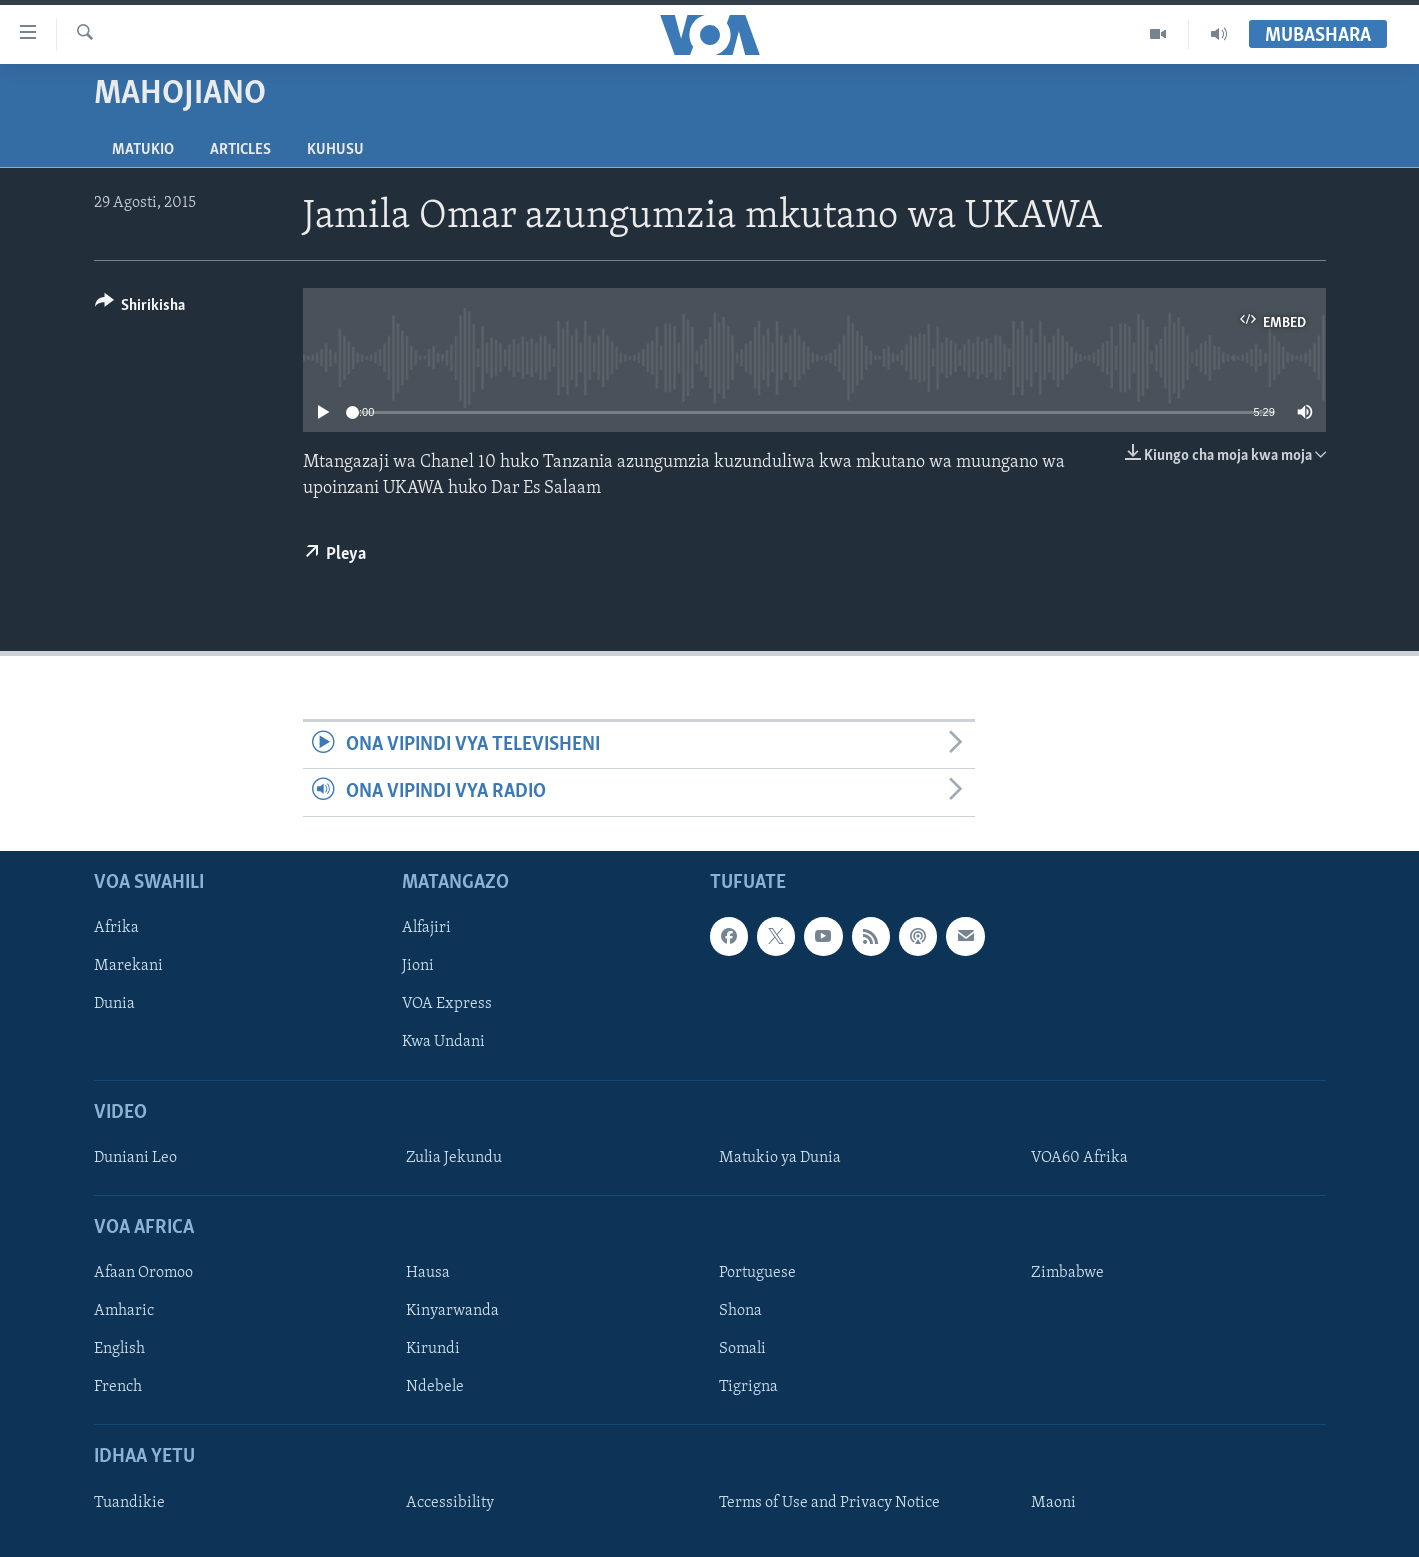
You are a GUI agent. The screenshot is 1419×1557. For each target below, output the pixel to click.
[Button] (140, 308)
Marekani (128, 966)
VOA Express (447, 1004)
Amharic (124, 1311)
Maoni (1053, 1502)
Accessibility (450, 1502)
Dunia (114, 1004)
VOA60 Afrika (1079, 1158)
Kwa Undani (443, 1042)
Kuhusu (335, 150)
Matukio (143, 150)
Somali (742, 1349)
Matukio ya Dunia (780, 1158)
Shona (740, 1311)
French (118, 1387)
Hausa (428, 1273)
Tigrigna (748, 1387)
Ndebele (435, 1387)
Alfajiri (426, 928)
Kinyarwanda (452, 1311)
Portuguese (757, 1273)
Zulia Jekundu (454, 1158)
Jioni (418, 966)
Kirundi (433, 1349)
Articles (240, 150)
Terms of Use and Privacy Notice (829, 1502)
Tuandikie (129, 1502)
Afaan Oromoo (143, 1273)
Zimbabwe (1067, 1273)
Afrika (116, 928)
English (119, 1349)
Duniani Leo (135, 1158)
